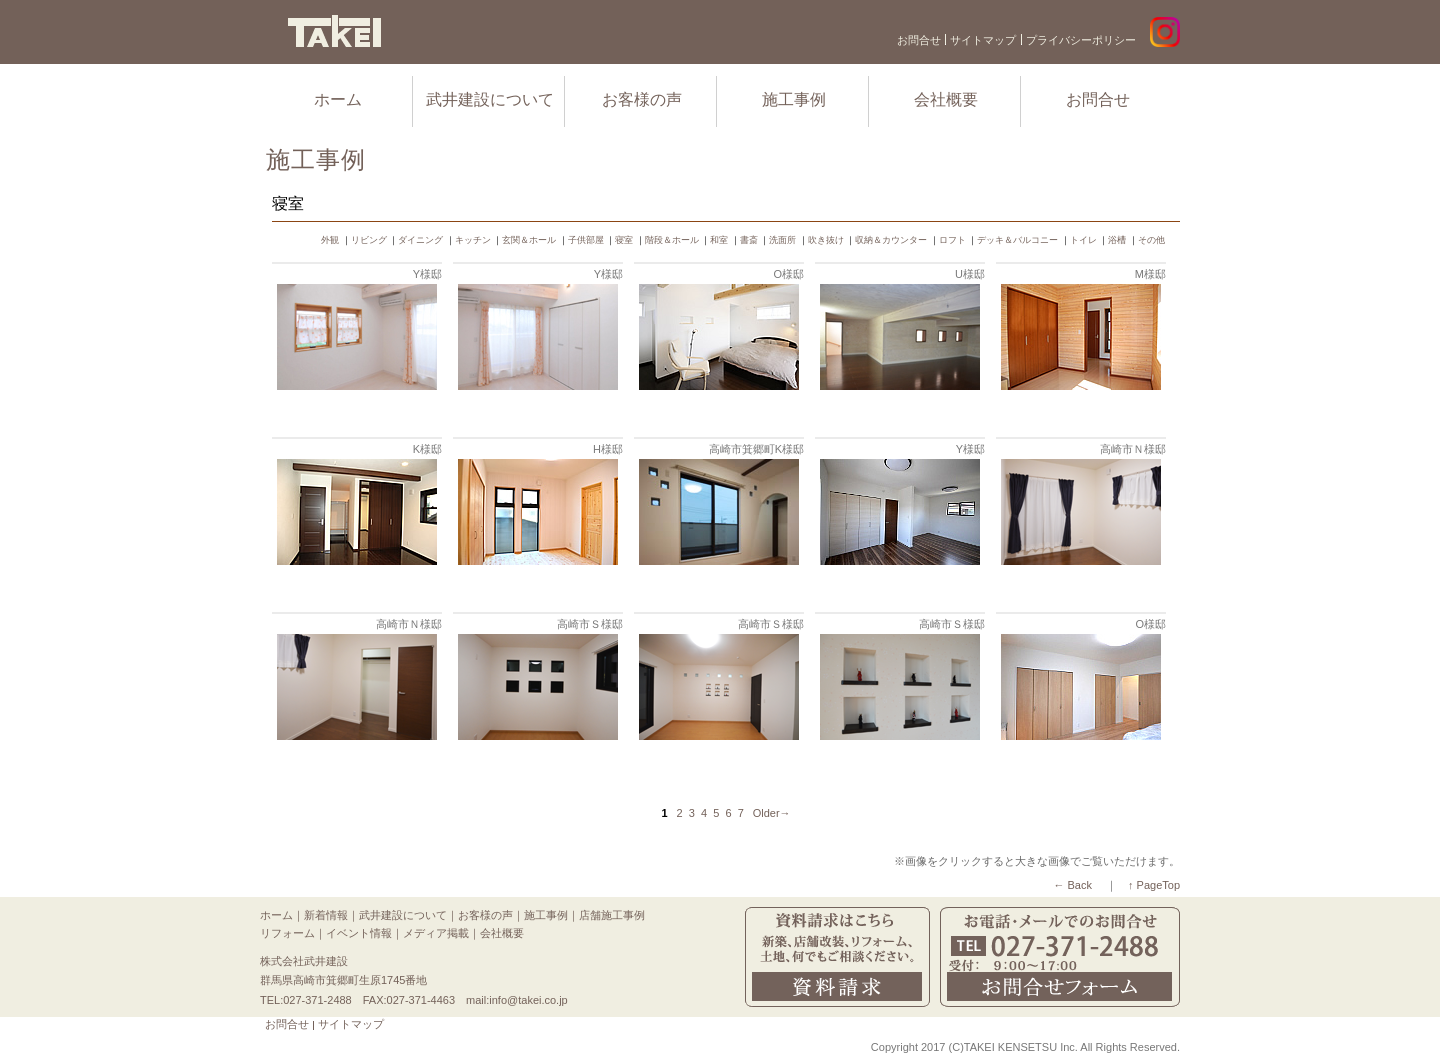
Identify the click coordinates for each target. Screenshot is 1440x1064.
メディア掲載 (436, 933)
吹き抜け (826, 240)
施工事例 (794, 99)
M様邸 (1150, 274)
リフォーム (287, 933)
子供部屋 (586, 240)
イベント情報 (359, 933)
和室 (719, 240)
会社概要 (946, 99)
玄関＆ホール (529, 240)
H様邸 (608, 449)
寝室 (624, 240)
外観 (330, 240)
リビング (369, 240)
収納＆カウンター (891, 240)
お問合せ (919, 40)
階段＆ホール (672, 240)
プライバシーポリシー (1081, 40)
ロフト (952, 240)
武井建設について (490, 99)
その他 (1151, 240)
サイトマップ (983, 40)
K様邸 (427, 449)
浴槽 (1117, 240)
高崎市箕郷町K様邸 (756, 449)
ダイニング (420, 240)
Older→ (772, 813)
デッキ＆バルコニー (1017, 240)
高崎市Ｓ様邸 (590, 624)
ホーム (338, 99)
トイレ (1083, 240)
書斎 (749, 240)
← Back (1072, 885)
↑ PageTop (1154, 885)
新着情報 (326, 915)
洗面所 (782, 240)
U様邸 (970, 274)
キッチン (473, 240)
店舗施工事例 (612, 915)
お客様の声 (642, 99)
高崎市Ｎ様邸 (1133, 449)
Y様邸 (427, 274)
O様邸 (788, 274)
